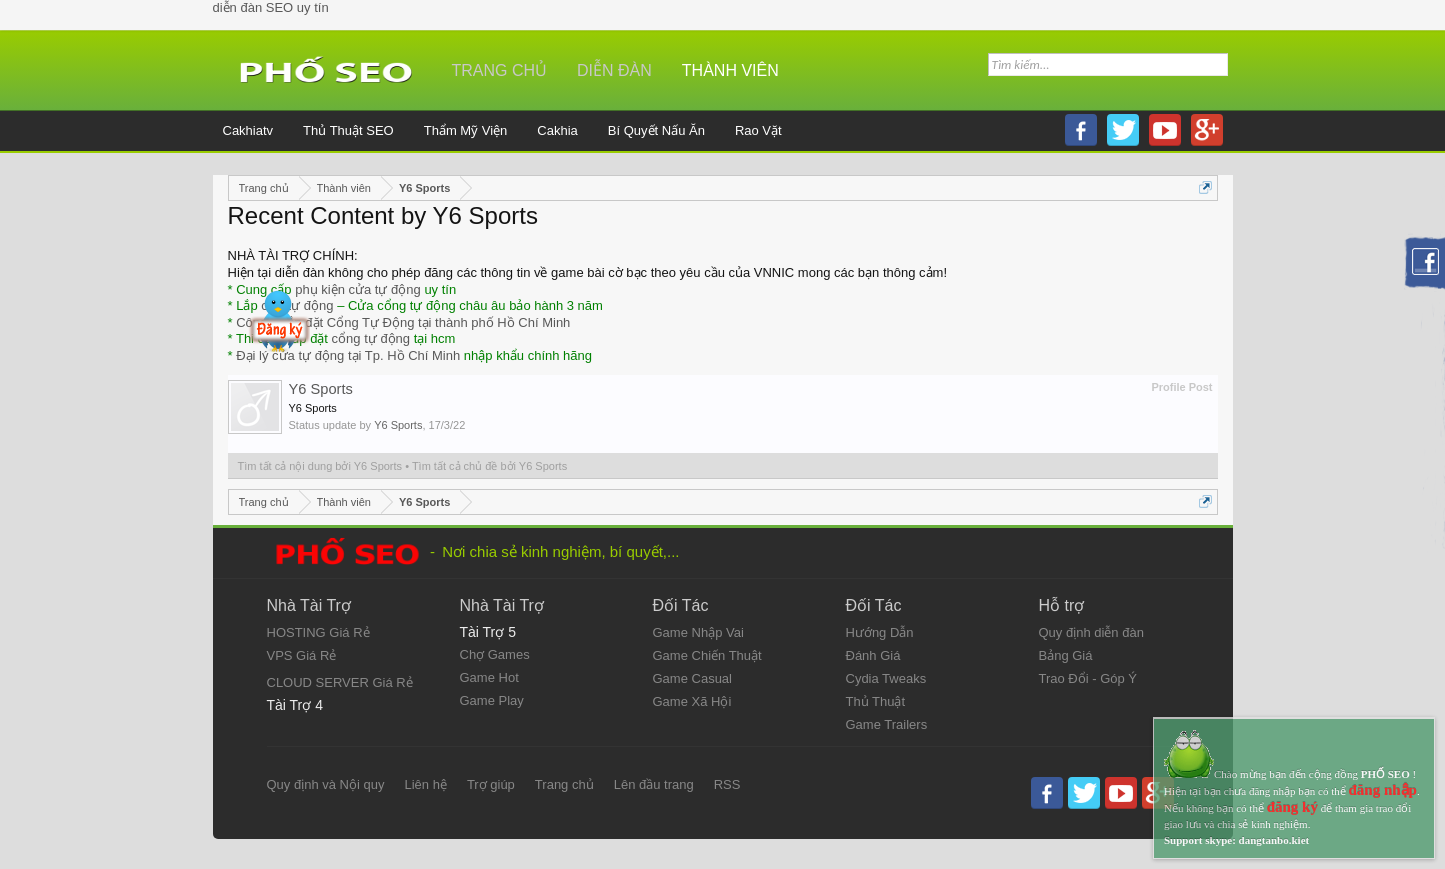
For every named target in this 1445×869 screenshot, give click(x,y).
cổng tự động (371, 338)
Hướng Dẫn (880, 632)
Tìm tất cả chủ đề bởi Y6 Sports (489, 466)
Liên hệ (425, 784)
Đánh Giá (873, 655)
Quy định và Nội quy (326, 784)
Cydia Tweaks (886, 678)
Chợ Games (495, 654)
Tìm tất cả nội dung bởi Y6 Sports (320, 466)
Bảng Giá (1066, 655)
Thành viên (730, 70)
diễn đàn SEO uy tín (271, 7)
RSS (727, 784)
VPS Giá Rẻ (302, 655)
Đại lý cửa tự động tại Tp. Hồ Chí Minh (348, 355)
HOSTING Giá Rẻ (318, 632)
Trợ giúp (491, 784)
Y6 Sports (321, 389)
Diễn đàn (614, 70)
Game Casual (692, 678)
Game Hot (489, 677)
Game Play (492, 700)
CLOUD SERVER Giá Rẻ (340, 682)
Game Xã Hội (692, 701)
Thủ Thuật (876, 701)
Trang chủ (500, 70)
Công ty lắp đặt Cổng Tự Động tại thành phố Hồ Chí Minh (403, 322)
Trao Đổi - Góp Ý (1088, 678)
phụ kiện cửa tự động (358, 289)
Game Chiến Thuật (707, 655)
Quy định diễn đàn (1091, 632)
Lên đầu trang (654, 784)
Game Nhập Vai (698, 632)
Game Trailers (887, 724)
